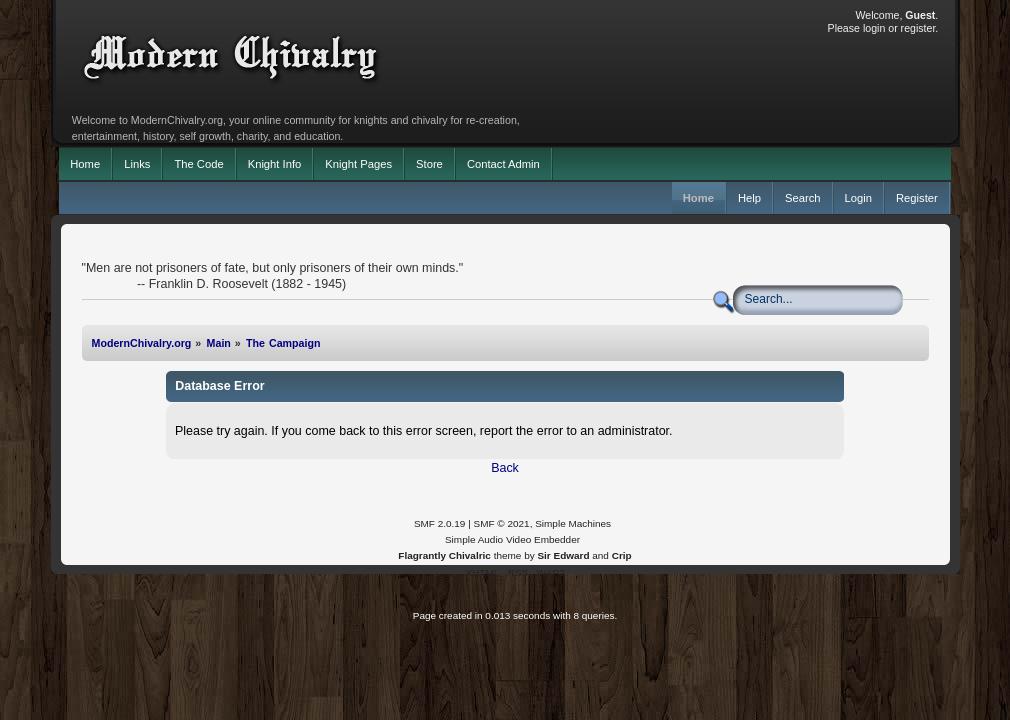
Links (137, 164)
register (918, 28)
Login (858, 198)
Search (803, 198)
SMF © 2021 (502, 523)
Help (749, 198)
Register (917, 198)
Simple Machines (573, 523)
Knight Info (275, 164)
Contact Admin (503, 164)
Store (429, 164)
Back (505, 468)
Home (85, 164)
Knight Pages (358, 164)
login (874, 28)
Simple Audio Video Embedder (512, 539)
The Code (198, 164)
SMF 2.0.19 (440, 523)
